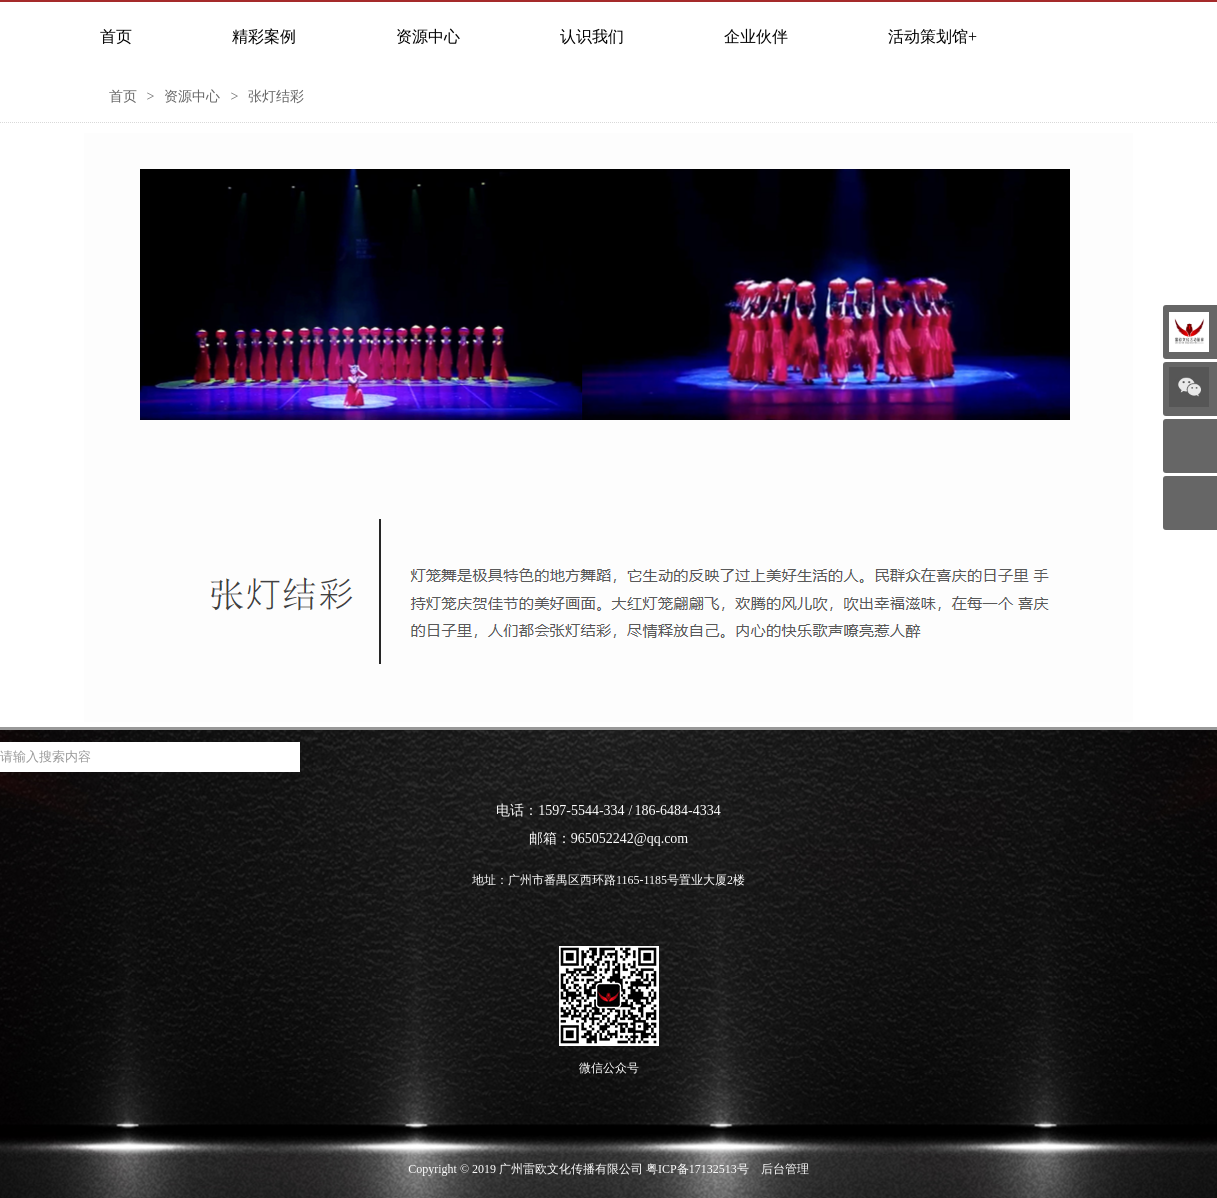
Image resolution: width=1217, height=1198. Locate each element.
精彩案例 (264, 36)
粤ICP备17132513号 (697, 1169)
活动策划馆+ (932, 36)
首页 (116, 36)
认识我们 (592, 36)
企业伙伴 (756, 36)
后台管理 (785, 1169)
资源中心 (428, 36)
